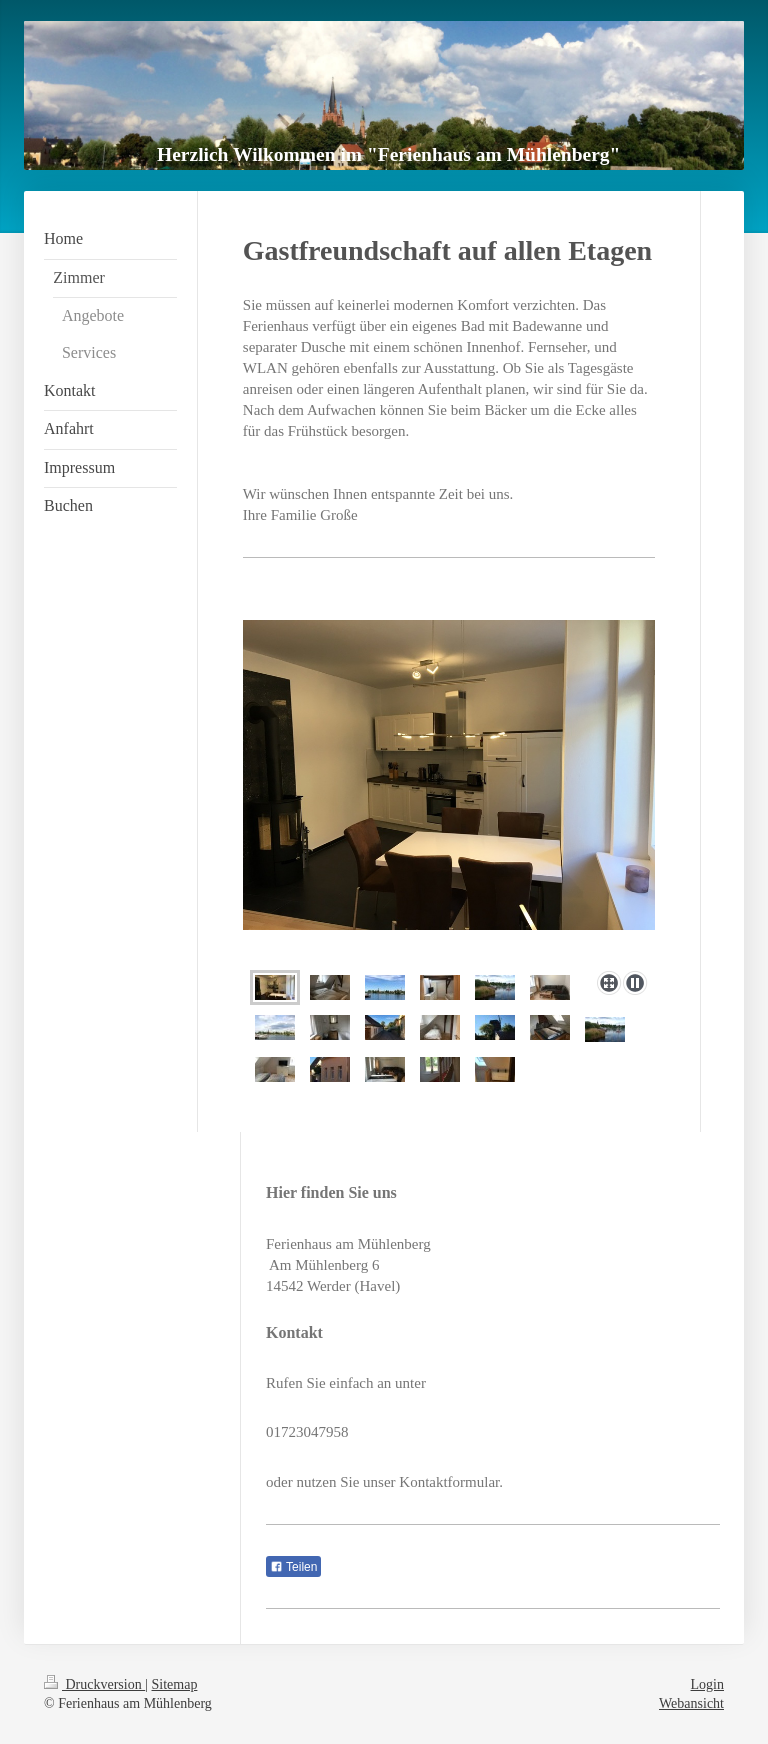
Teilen (293, 1567)
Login (707, 1684)
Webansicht (691, 1703)
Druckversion (94, 1684)
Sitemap (175, 1684)
